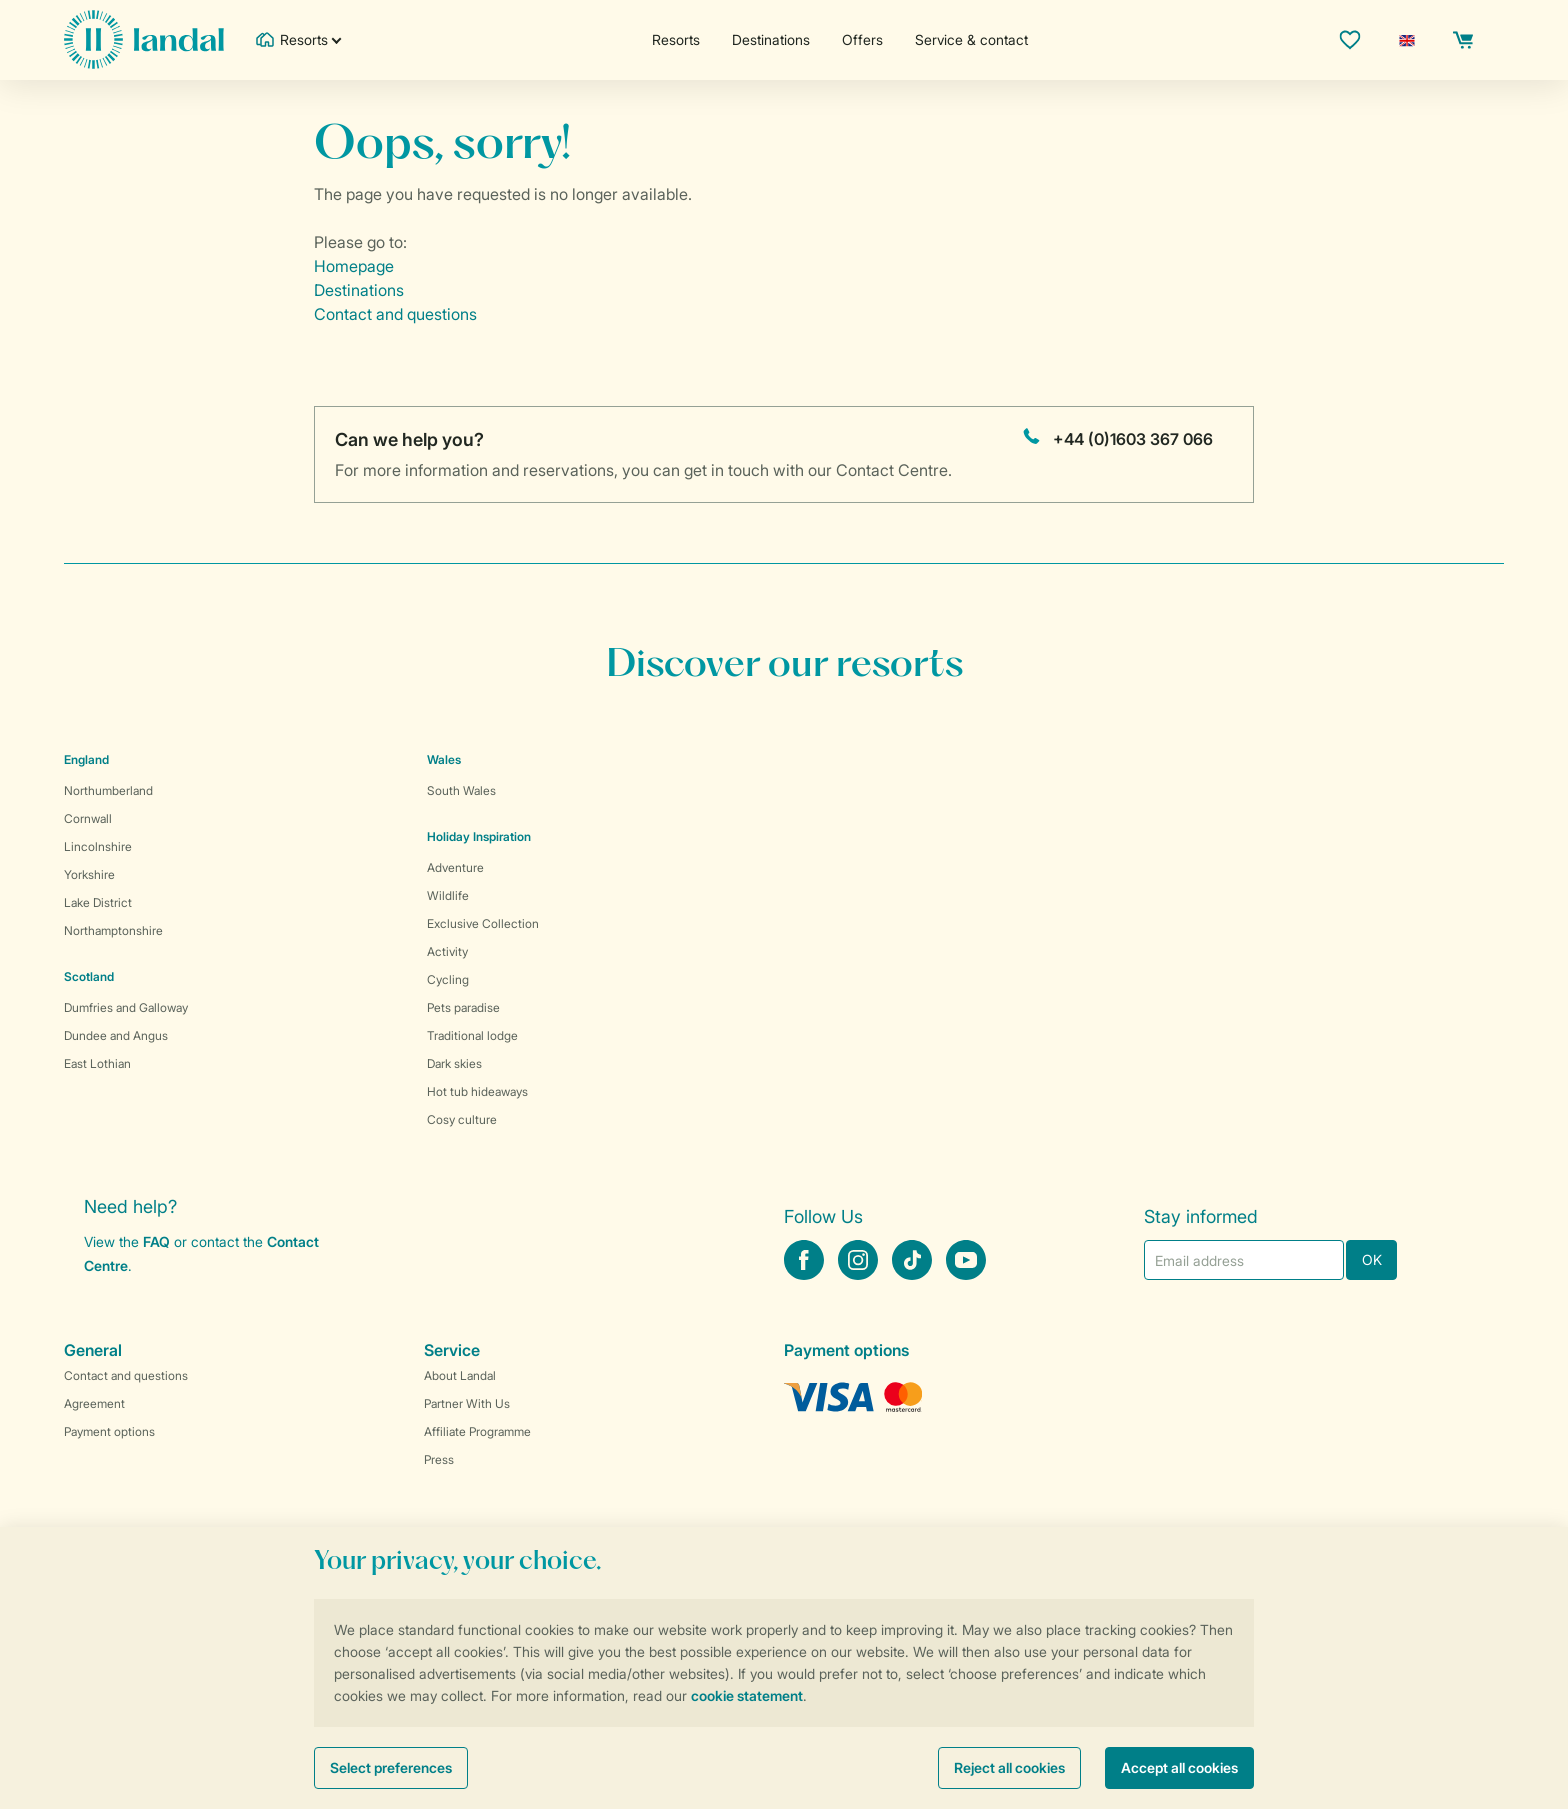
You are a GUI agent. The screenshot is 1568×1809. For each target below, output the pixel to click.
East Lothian (97, 1063)
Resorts (676, 39)
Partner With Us (467, 1403)
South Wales (461, 790)
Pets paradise (463, 1007)
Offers (862, 39)
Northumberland (108, 790)
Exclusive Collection (483, 923)
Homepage (354, 266)
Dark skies (454, 1063)
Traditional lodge (472, 1035)
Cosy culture (462, 1119)
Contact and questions (395, 314)
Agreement (94, 1403)
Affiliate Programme (477, 1431)
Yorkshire (89, 874)
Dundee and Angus (116, 1035)
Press (439, 1459)
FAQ (156, 1241)
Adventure (455, 867)
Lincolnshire (98, 846)
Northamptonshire (113, 930)
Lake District (98, 902)
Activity (447, 951)
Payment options (109, 1431)
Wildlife (448, 895)
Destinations (771, 39)
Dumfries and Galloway (126, 1007)
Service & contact (971, 39)
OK (1372, 1259)
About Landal (460, 1375)
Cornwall (88, 818)
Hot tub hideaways (477, 1091)
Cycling (448, 979)
